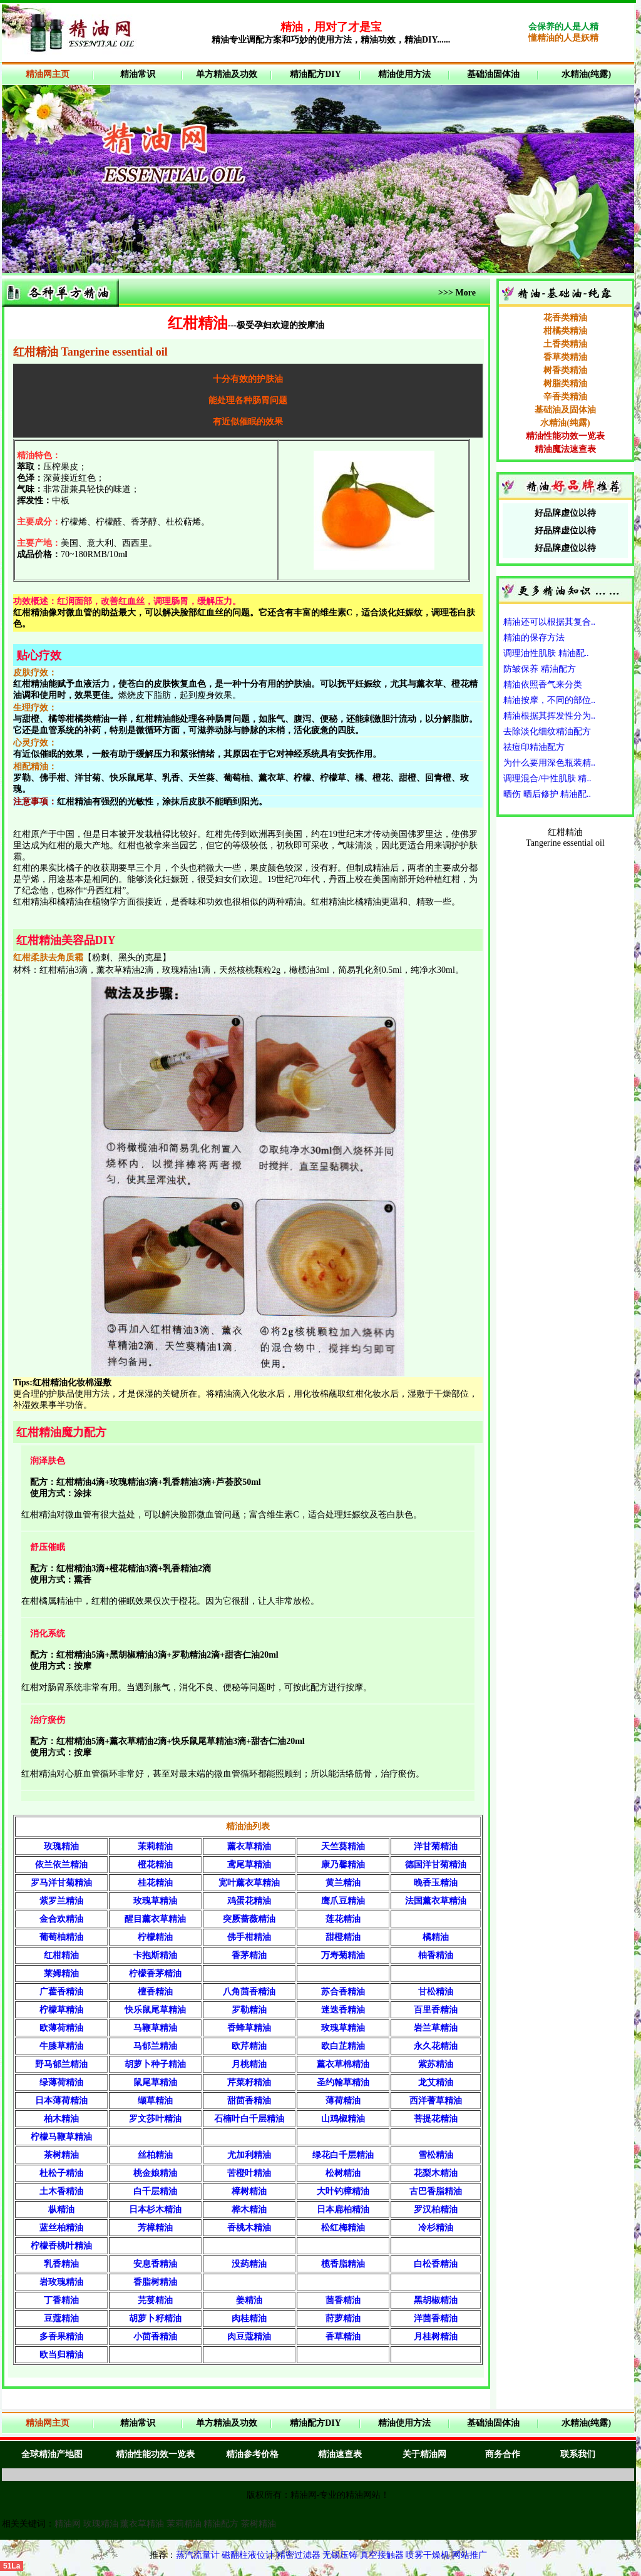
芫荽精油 (155, 2300)
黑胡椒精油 (436, 2300)
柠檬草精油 (61, 2009)
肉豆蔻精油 (249, 2336)
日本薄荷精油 (61, 2100)
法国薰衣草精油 (435, 1901)
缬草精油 (155, 2100)
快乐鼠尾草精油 (155, 2009)
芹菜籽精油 (249, 2082)
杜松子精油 (61, 2173)
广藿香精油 (61, 1991)
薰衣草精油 (249, 1846)
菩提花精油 (436, 2118)
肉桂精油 (249, 2318)
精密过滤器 (300, 2555)
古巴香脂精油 (435, 2191)
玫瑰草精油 (155, 1901)
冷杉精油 (435, 2227)
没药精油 (249, 2264)
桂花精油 (155, 1882)
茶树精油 (61, 2155)
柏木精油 (61, 2118)
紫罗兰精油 (61, 1901)
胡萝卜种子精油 (155, 2064)
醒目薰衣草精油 (155, 1919)
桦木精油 (249, 2209)
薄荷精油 (343, 2100)
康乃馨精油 (343, 1864)
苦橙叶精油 (249, 2173)
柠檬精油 (155, 1937)
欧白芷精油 (343, 2046)
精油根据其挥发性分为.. (549, 716)
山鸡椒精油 (343, 2118)
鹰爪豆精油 (343, 1901)
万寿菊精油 (343, 1955)
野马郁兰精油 (61, 2064)
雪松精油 (435, 2155)
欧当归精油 (61, 2354)
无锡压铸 (339, 2555)
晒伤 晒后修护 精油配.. (547, 794)
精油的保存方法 (534, 637)
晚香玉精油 (436, 1882)
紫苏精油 (435, 2064)
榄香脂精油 (343, 2264)
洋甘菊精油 (436, 1846)
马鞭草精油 (155, 2028)
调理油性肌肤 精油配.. (546, 653)
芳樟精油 (155, 2227)
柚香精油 (435, 1955)
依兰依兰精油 (61, 1864)
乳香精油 (61, 2264)
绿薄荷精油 (61, 2082)
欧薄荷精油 (61, 2028)
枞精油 (61, 2209)
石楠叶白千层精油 (249, 2118)
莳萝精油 (343, 2318)
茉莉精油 (155, 1846)
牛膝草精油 (61, 2046)
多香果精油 (61, 2336)
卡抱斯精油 (155, 1955)
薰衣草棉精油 (343, 2064)
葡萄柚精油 (61, 1937)
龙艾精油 (435, 2082)
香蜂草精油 (249, 2028)
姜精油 (249, 2300)
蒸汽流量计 (198, 2555)
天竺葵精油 (343, 1846)
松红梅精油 (343, 2227)
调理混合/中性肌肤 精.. (547, 778)
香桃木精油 (249, 2227)
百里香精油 (436, 2009)
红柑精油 (61, 1955)
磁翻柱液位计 (248, 2555)
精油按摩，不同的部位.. (549, 700)
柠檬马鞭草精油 (61, 2137)
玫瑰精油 (61, 1846)
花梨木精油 (436, 2173)
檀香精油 (155, 1991)
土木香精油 (61, 2191)
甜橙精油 (343, 1937)
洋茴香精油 (436, 2318)
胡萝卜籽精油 (155, 2318)
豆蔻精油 (61, 2318)
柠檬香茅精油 (155, 1973)
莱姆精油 (61, 1973)
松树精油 (343, 2173)
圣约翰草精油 (343, 2082)
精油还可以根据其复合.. (549, 622)
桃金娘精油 (155, 2173)
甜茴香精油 (249, 2100)
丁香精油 (61, 2300)
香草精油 (343, 2336)
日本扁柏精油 (343, 2209)
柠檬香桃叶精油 (61, 2245)
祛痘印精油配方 (534, 747)
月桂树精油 (436, 2336)
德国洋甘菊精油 (435, 1864)
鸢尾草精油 (249, 1864)
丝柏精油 (155, 2155)
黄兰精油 (343, 1882)
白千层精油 (155, 2191)
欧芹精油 (249, 2046)
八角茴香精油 (249, 1991)
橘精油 (436, 1937)
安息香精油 (155, 2264)
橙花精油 (155, 1864)
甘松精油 (435, 1991)
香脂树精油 (155, 2282)
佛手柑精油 (249, 1937)
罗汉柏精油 (436, 2209)
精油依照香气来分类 (542, 684)
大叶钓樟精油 (343, 2191)
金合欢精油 (61, 1919)
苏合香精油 (343, 1991)
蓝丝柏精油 (61, 2227)
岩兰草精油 (436, 2028)
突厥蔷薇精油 (249, 1919)
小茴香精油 (155, 2336)
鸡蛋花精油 (249, 1901)
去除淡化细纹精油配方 (547, 731)
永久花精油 (436, 2046)
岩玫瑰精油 (61, 2282)
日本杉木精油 (155, 2209)
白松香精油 (436, 2264)
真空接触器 (382, 2555)
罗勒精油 (249, 2009)
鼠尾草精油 (155, 2082)
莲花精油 (343, 1919)
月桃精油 (249, 2064)
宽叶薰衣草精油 (249, 1882)
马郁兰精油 (155, 2046)
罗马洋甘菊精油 (61, 1882)
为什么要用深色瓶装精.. (549, 762)
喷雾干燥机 (427, 2555)
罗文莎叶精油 (155, 2118)
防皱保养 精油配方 (539, 669)
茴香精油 (343, 2300)
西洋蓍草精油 (435, 2100)
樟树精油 (249, 2191)
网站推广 (469, 2555)
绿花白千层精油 (343, 2155)
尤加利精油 (249, 2155)
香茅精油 (249, 1955)
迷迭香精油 (343, 2009)
